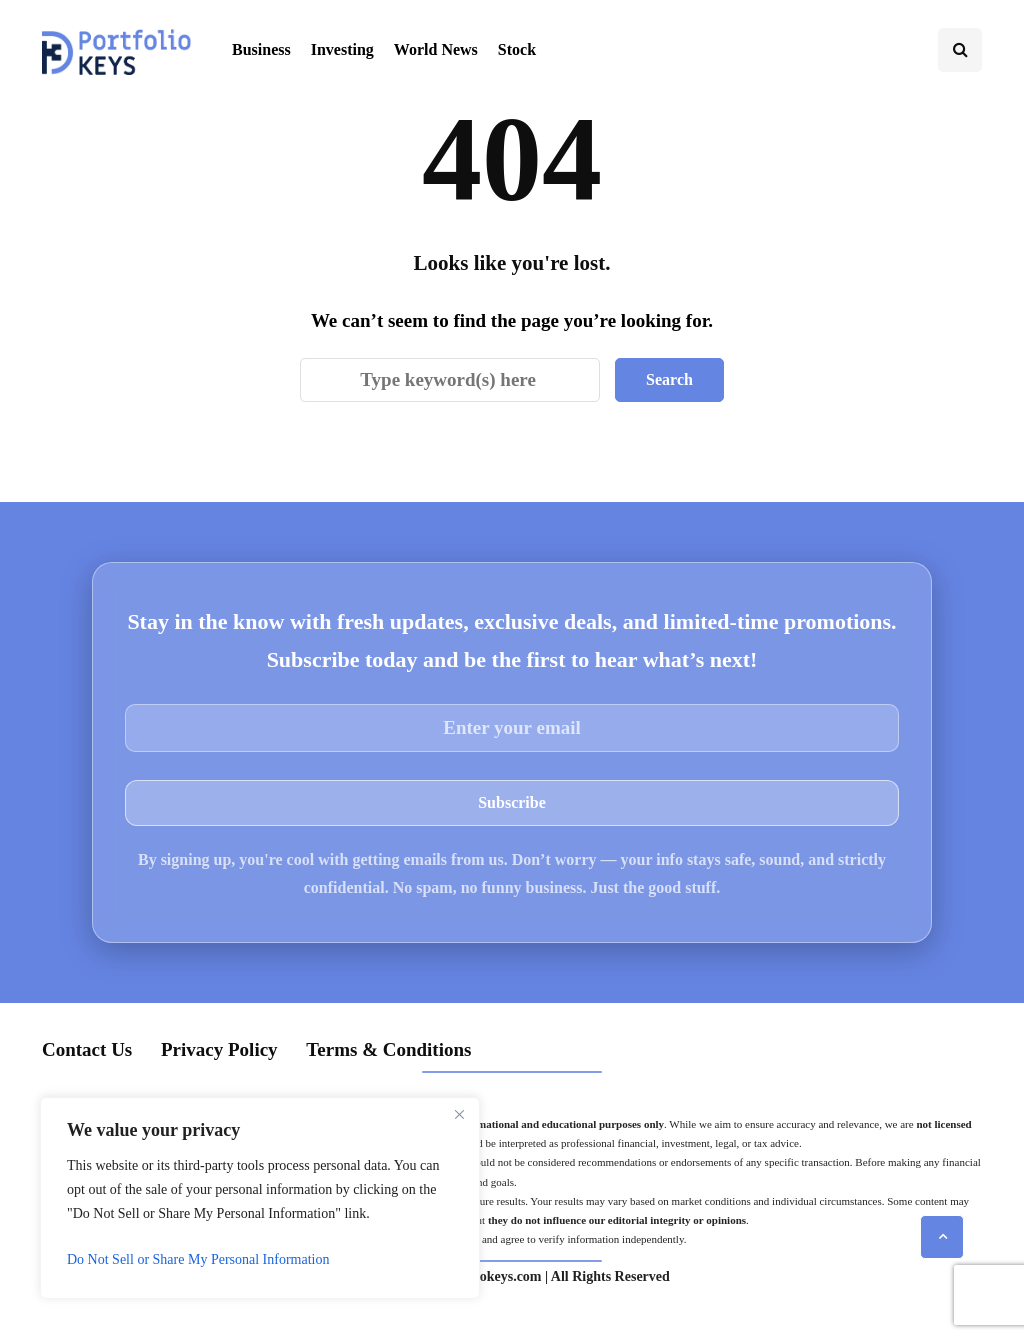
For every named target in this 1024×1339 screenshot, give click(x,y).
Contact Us (87, 1049)
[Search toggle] (960, 50)
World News (436, 49)
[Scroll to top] (942, 1237)
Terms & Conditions (388, 1049)
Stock (517, 49)
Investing (342, 49)
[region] (260, 1198)
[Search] (450, 380)
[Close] (459, 1114)
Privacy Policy (219, 1049)
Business (261, 49)
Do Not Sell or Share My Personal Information (198, 1259)
